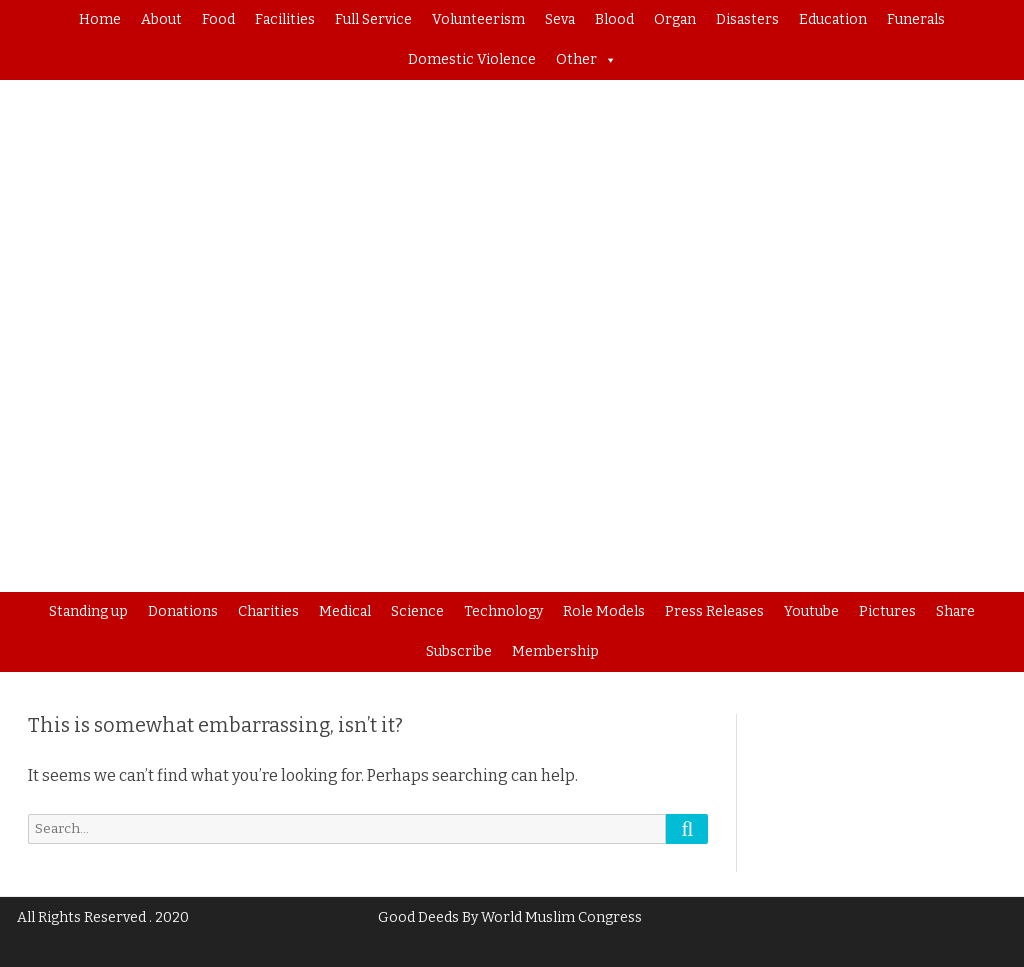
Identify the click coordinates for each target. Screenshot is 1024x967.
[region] (512, 336)
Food (218, 19)
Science (417, 611)
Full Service (373, 19)
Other (586, 60)
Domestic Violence (472, 59)
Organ (675, 19)
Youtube (811, 611)
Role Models (604, 611)
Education (833, 19)
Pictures (887, 611)
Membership (555, 651)
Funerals (916, 19)
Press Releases (714, 611)
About (161, 19)
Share (955, 611)
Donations (183, 611)
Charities (268, 611)
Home (100, 19)
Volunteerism (478, 19)
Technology (503, 611)
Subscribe (459, 651)
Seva (560, 19)
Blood (614, 19)
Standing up (88, 611)
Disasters (747, 19)
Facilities (285, 19)
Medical (345, 611)
